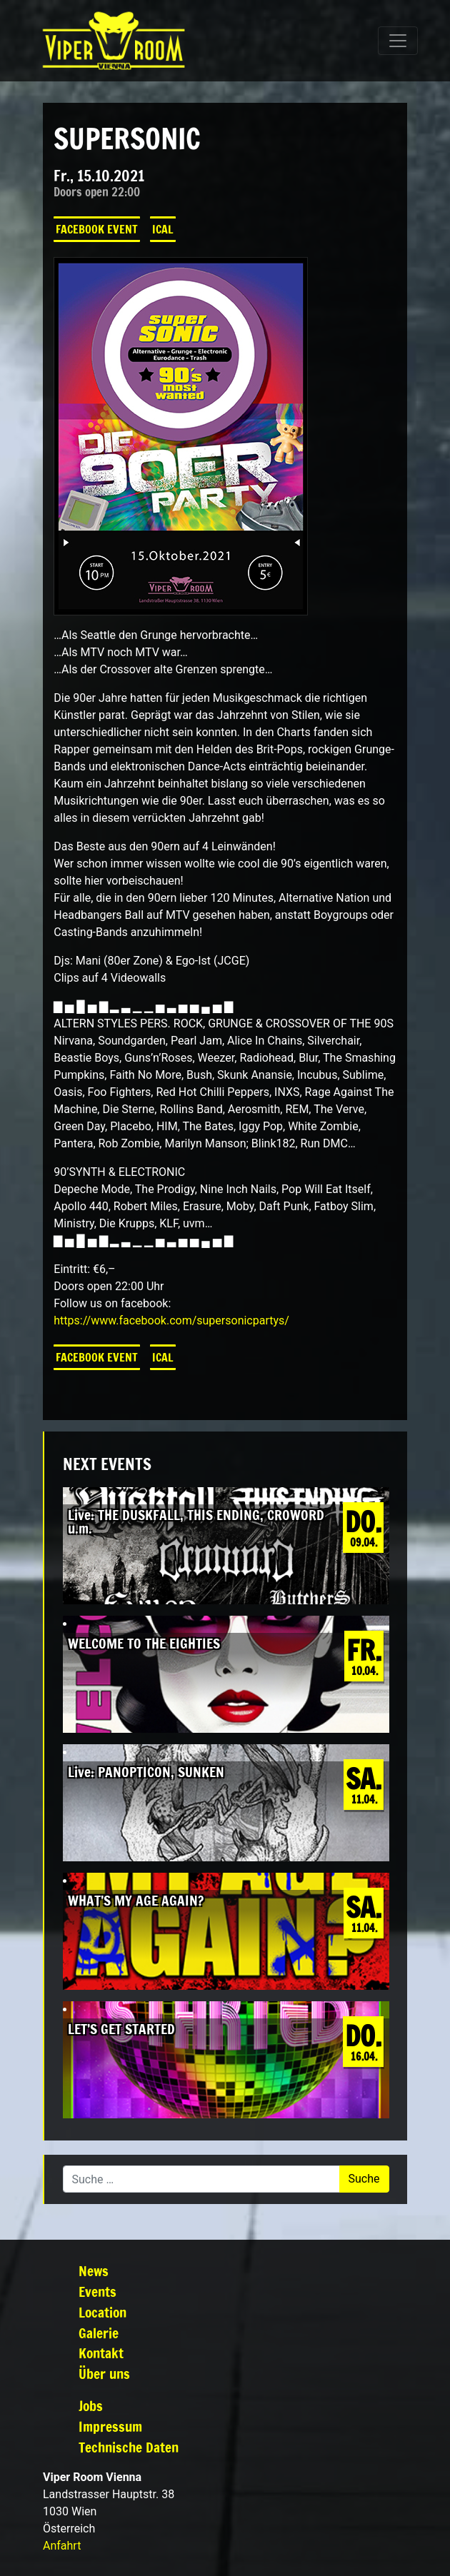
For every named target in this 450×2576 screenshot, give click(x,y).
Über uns (104, 2373)
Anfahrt (62, 2545)
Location (102, 2312)
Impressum (110, 2426)
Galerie (99, 2333)
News (94, 2270)
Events (97, 2291)
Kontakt (101, 2353)
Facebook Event (97, 229)
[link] (171, 1320)
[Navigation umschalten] (398, 40)
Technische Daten (129, 2447)
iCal (163, 229)
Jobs (91, 2405)
